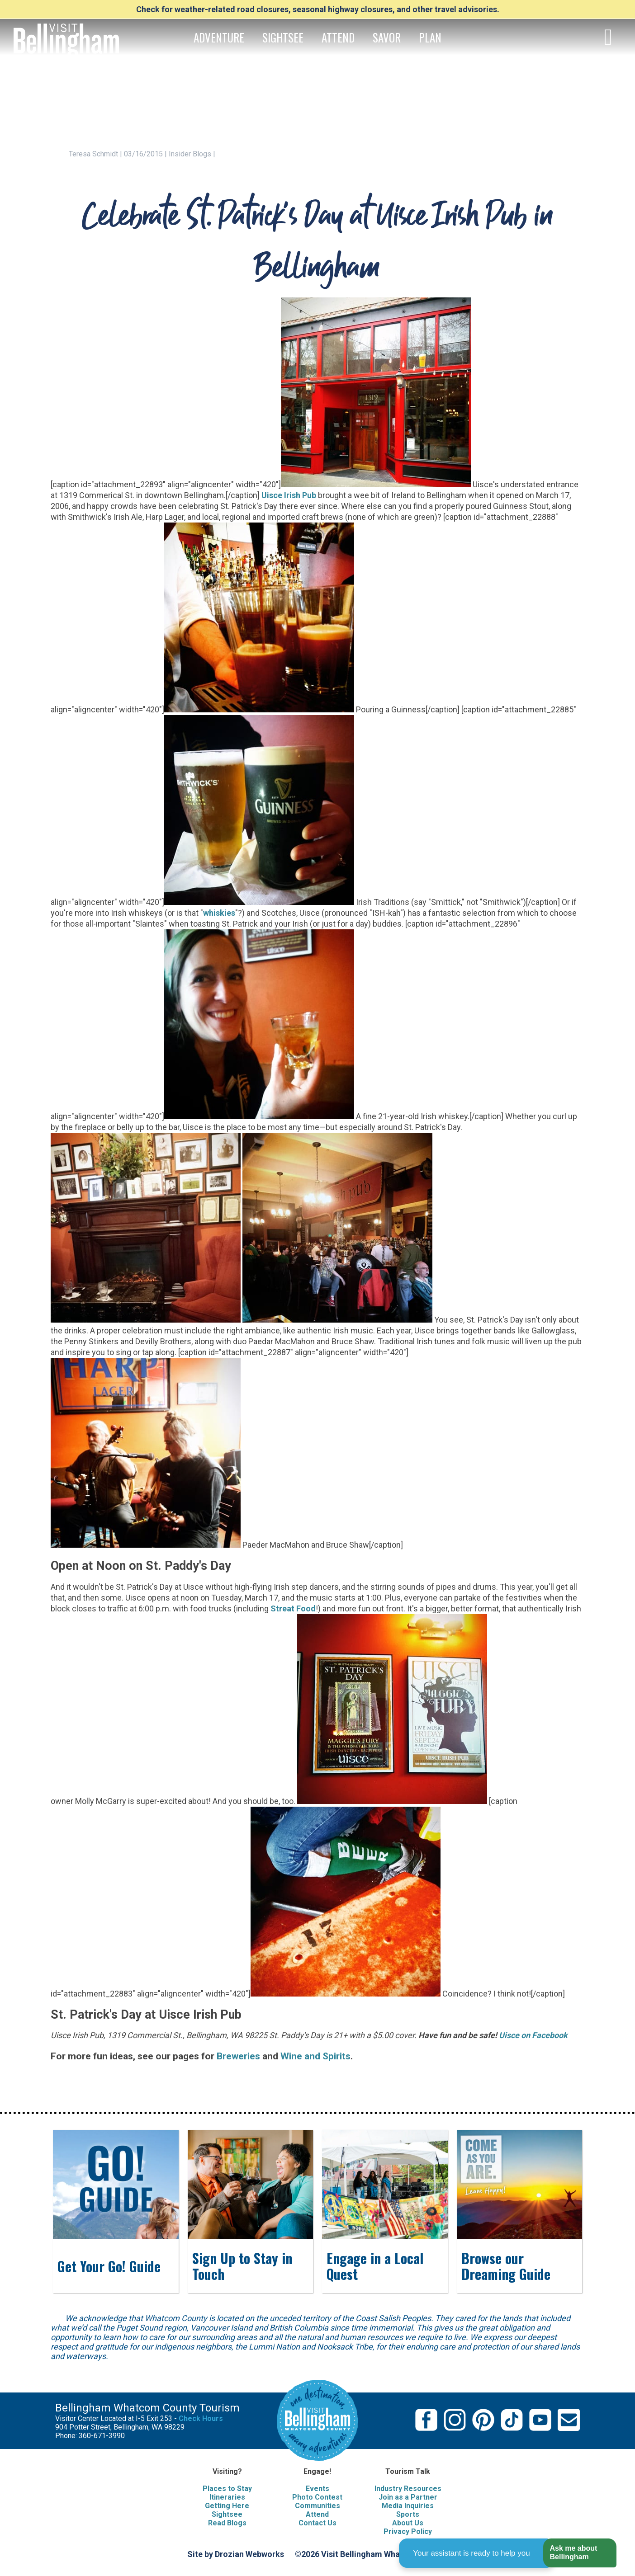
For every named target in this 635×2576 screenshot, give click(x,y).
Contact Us (317, 2523)
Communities (317, 2505)
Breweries (238, 2056)
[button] (579, 2553)
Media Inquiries (408, 2505)
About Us (407, 2523)
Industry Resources (407, 2488)
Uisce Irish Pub (288, 495)
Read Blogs (227, 2523)
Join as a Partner (408, 2497)
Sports (407, 2514)
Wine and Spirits (315, 2056)
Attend (317, 2514)
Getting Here (227, 2505)
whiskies (219, 913)
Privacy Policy (408, 2531)
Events (317, 2488)
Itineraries (227, 2497)
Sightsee (227, 2514)
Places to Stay (227, 2488)
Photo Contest (317, 2497)
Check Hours (201, 2418)
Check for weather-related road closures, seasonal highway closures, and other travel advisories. (317, 9)
